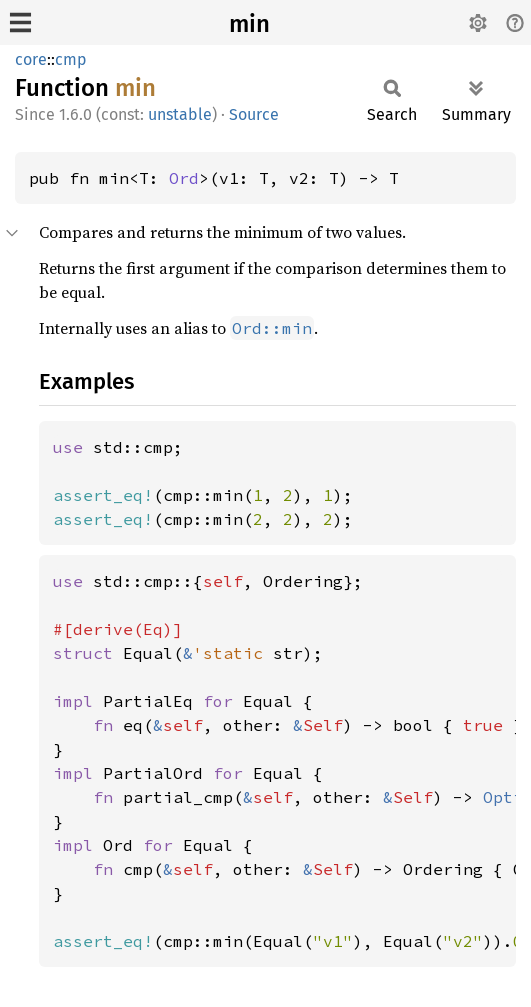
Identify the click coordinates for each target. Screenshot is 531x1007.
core (31, 59)
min (249, 24)
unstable (180, 114)
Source (254, 114)
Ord (184, 178)
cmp (71, 59)
